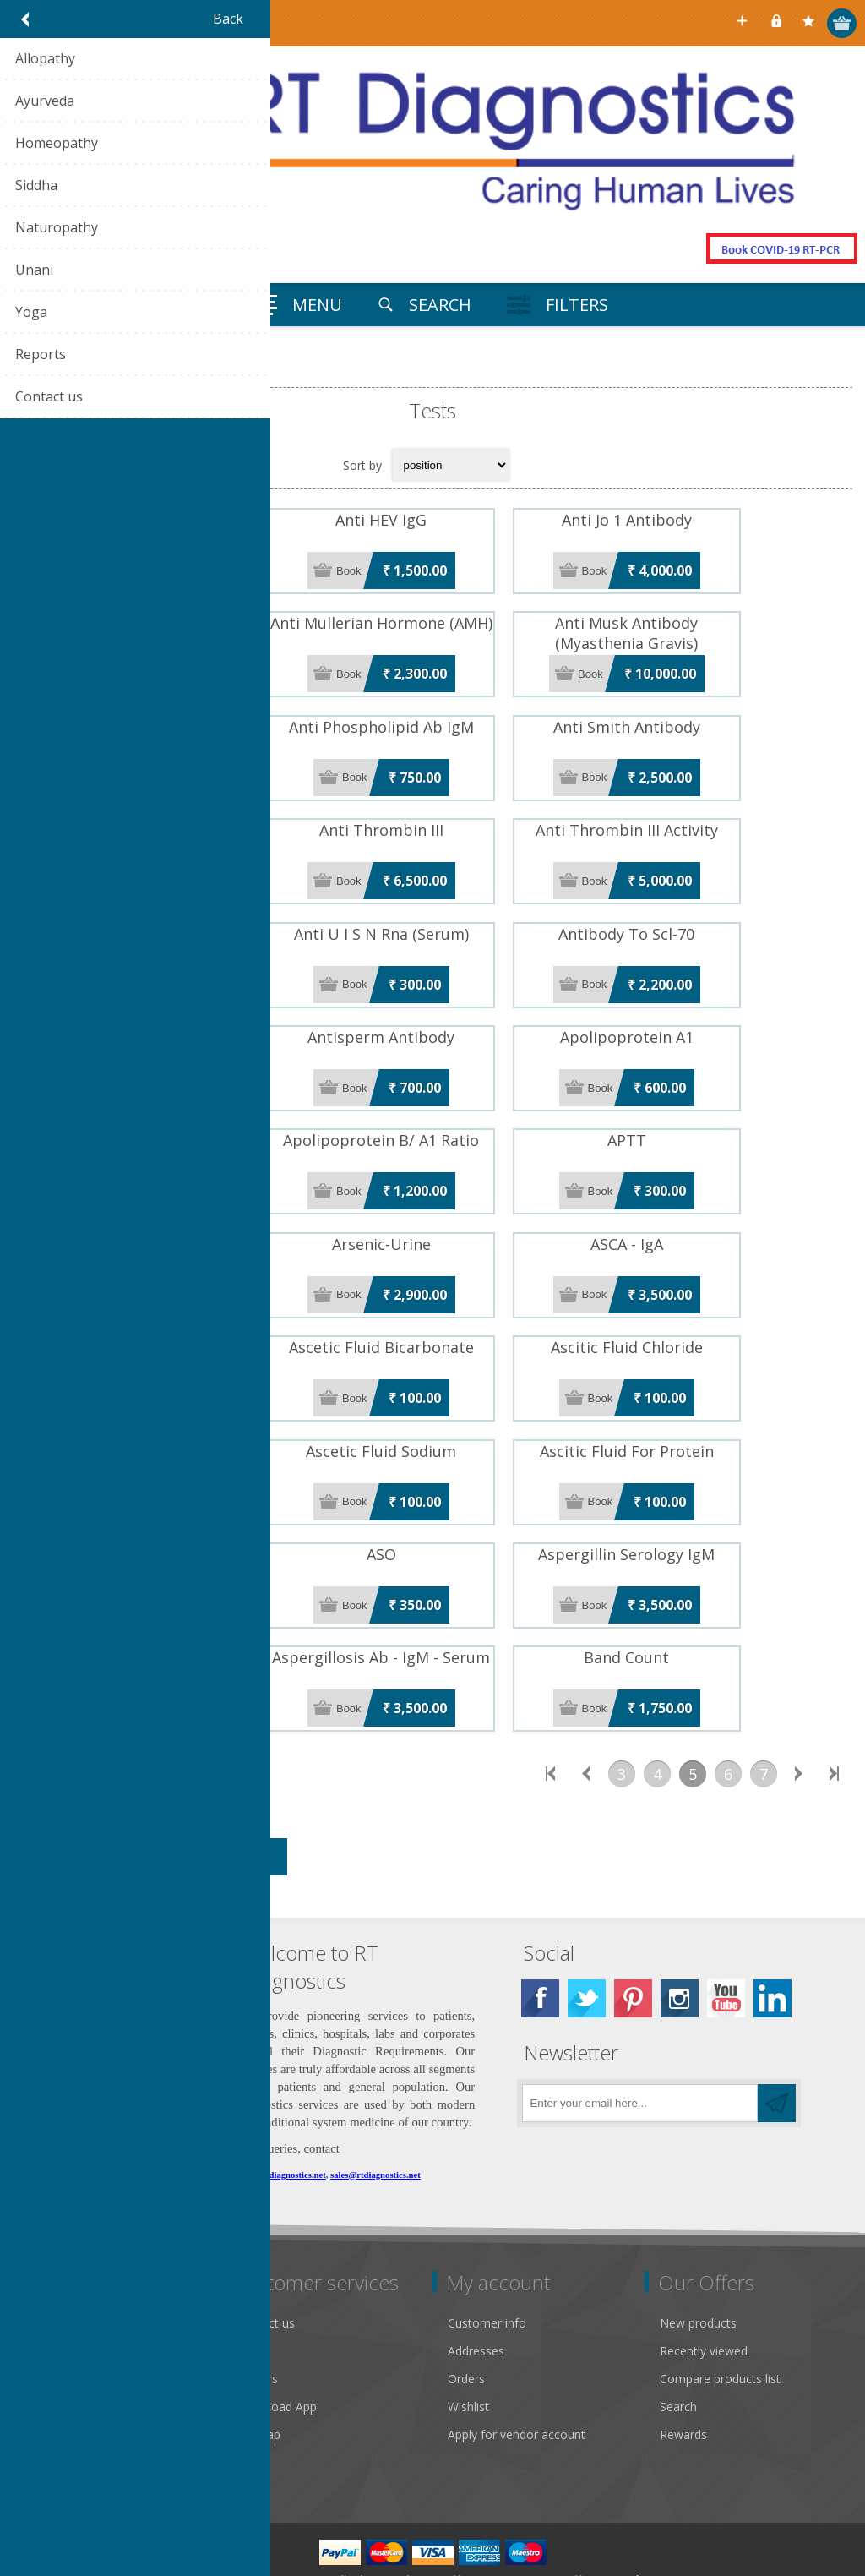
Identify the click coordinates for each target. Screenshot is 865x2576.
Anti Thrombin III (432, 814)
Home (34, 373)
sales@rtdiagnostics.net (375, 2110)
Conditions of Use (73, 2369)
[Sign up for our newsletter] (640, 2038)
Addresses (476, 2286)
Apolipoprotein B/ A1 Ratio (432, 1108)
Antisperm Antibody (432, 1010)
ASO (432, 1500)
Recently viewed (704, 2286)
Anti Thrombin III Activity (712, 814)
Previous (586, 1708)
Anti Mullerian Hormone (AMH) (432, 618)
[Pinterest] (633, 1933)
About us (48, 2397)
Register (744, 23)
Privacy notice (62, 2341)
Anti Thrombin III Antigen (152, 912)
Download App (276, 2341)
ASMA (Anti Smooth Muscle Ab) (152, 1500)
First (550, 1708)
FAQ (247, 2286)
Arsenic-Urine (432, 1206)
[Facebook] (540, 1933)
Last (834, 1708)
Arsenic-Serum (152, 1206)
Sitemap (258, 2369)
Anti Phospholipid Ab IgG (153, 716)
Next (799, 1708)
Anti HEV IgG (432, 520)
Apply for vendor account (516, 2369)
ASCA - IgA (712, 1206)
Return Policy (59, 2314)
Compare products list (720, 2314)
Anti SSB (152, 814)
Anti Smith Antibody (712, 716)
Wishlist (468, 2341)
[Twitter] (587, 1933)
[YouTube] (726, 1933)
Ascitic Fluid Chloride (712, 1304)
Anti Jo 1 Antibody (712, 520)
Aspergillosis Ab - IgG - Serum (152, 1598)
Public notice (58, 2258)
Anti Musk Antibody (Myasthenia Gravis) (712, 628)
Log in (777, 23)
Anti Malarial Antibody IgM (152, 618)
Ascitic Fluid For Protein (712, 1402)
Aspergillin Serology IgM (712, 1500)
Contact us (265, 2258)
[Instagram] (680, 1933)
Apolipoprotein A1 (712, 1010)
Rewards (683, 2369)
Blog (248, 2397)
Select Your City (711, 23)
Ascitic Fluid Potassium (152, 1402)
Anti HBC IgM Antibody (153, 520)
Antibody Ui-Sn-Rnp (152, 1010)
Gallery (42, 2286)
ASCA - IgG (153, 1304)
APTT (712, 1108)
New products (698, 2258)
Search (678, 2341)
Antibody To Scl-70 (713, 912)
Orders (466, 2314)
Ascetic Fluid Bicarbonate (432, 1304)
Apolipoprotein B (152, 1108)
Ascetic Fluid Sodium (432, 1402)
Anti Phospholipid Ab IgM (432, 716)
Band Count (712, 1598)
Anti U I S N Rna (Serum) (432, 912)
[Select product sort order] (451, 465)
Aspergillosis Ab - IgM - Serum (432, 1598)
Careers (257, 2314)
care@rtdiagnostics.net (281, 2110)
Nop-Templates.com (634, 2514)
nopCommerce (501, 2514)
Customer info (487, 2258)
